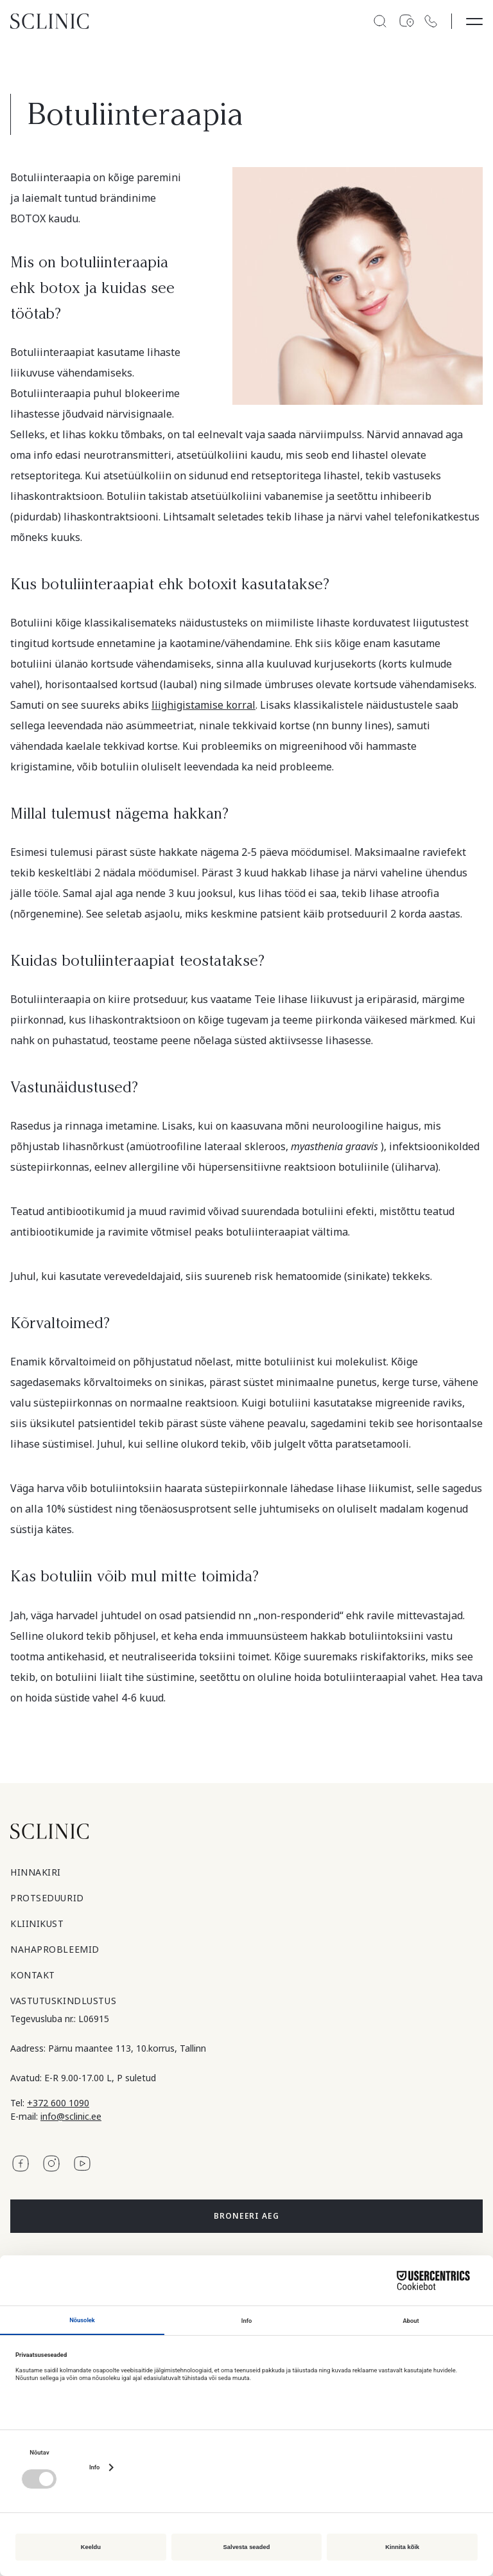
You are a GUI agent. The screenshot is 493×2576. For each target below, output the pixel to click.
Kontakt (32, 1975)
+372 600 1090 (58, 2103)
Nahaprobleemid (54, 1949)
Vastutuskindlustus (63, 2000)
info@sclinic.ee (70, 2116)
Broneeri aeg (247, 2215)
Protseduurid (47, 1898)
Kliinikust (37, 1923)
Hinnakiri (35, 1872)
